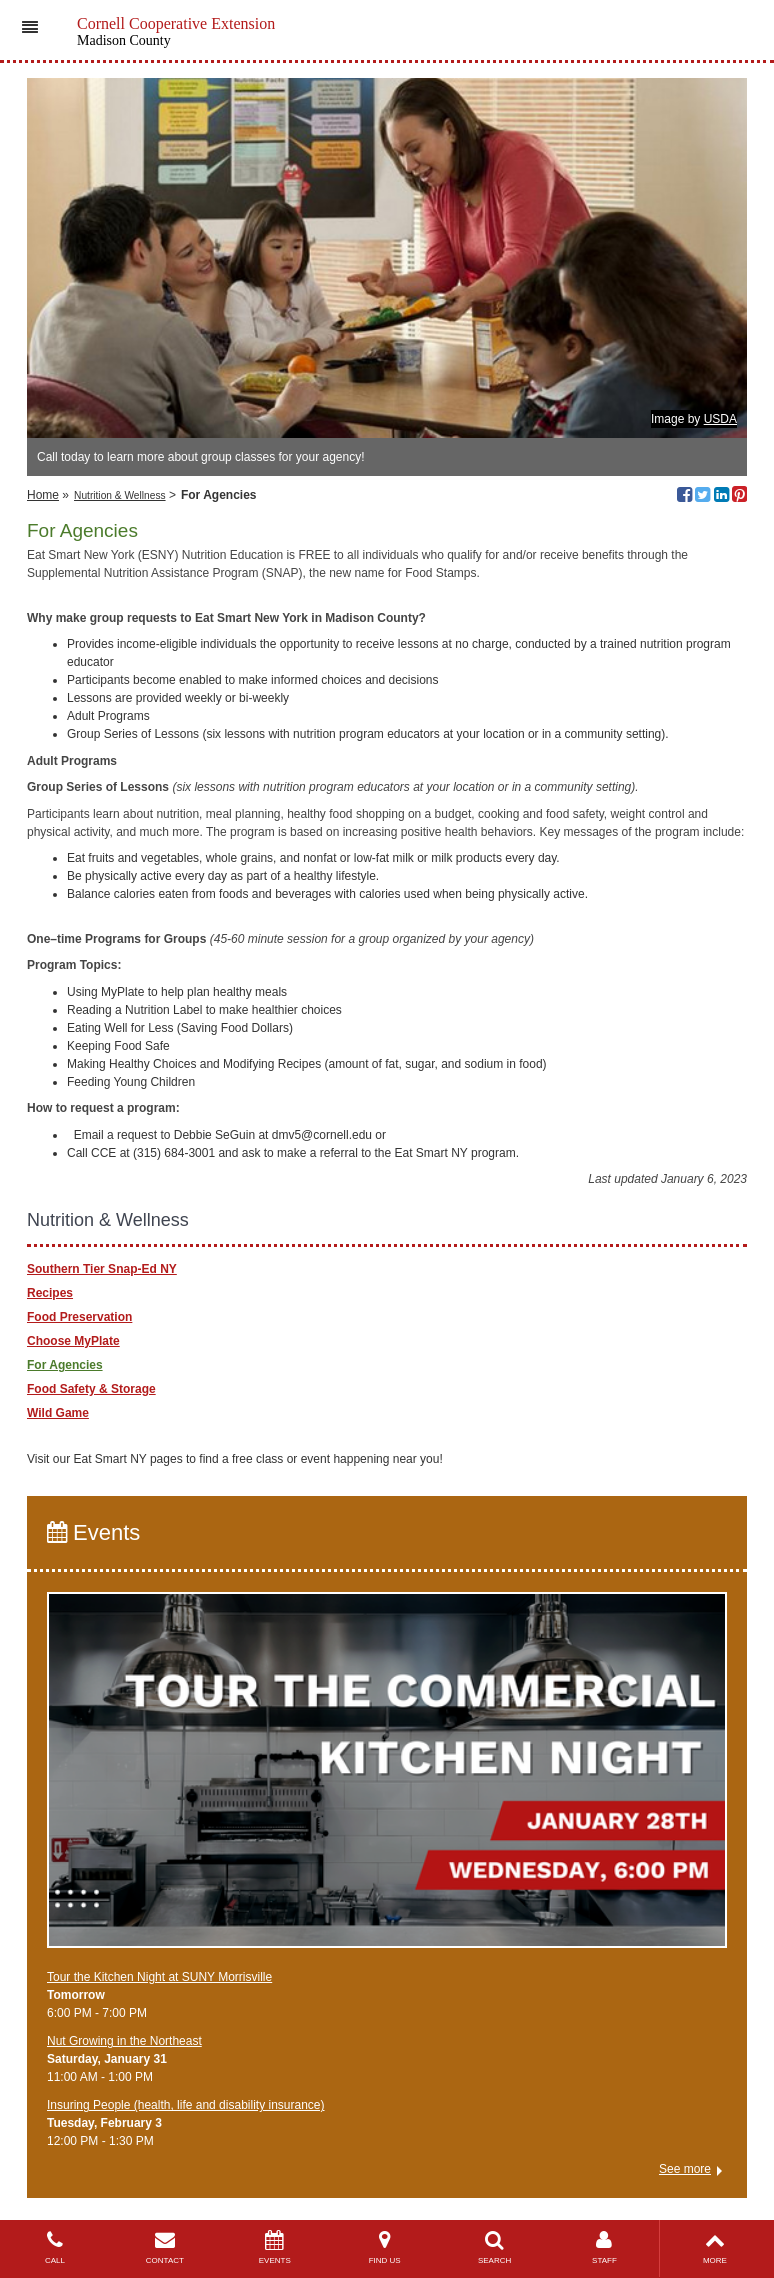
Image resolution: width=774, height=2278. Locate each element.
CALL (55, 2247)
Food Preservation (79, 1317)
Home (43, 495)
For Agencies (65, 1365)
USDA (720, 419)
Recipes (50, 1293)
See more (685, 2169)
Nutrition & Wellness (120, 495)
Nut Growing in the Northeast (124, 2041)
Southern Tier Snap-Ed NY (102, 1269)
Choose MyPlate (73, 1341)
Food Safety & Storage (91, 1389)
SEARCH (495, 2247)
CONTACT (165, 2247)
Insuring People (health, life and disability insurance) (186, 2105)
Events (93, 1532)
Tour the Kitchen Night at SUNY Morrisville (159, 1977)
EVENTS (275, 2247)
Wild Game (58, 1413)
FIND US (385, 2247)
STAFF (605, 2247)
